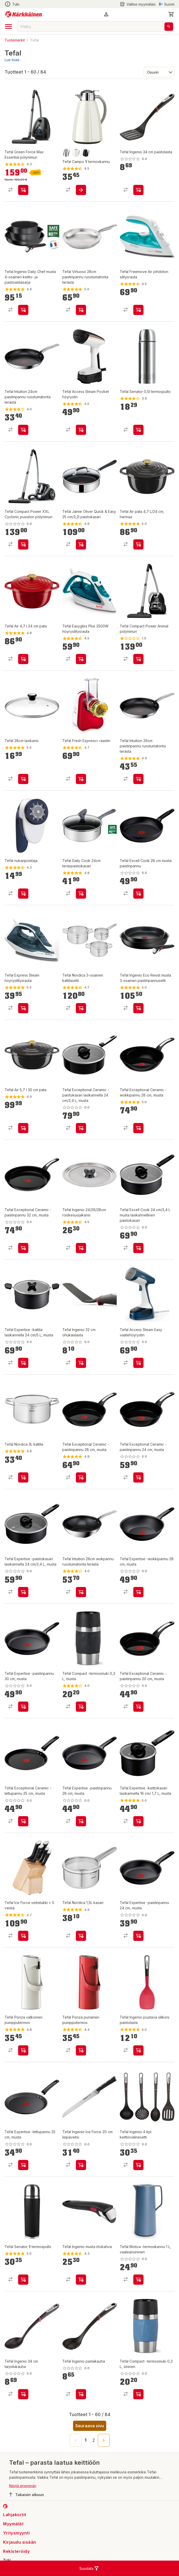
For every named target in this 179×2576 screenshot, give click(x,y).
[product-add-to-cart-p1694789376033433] (23, 190)
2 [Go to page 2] (93, 2440)
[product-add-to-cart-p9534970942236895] (81, 893)
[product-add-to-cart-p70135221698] (138, 2165)
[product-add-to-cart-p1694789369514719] (81, 1477)
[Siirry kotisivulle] (23, 14)
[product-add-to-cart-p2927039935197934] (81, 1008)
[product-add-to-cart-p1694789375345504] (81, 544)
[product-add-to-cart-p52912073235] (23, 779)
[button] (106, 14)
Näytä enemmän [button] (22, 2486)
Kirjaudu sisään (19, 2542)
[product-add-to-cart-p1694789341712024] (138, 544)
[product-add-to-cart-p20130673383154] (138, 779)
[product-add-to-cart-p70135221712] (138, 2050)
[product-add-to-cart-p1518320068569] (23, 2050)
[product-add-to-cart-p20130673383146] (81, 1592)
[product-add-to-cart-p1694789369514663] (81, 1821)
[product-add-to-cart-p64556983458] (138, 2394)
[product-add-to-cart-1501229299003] (138, 430)
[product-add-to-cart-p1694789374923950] (138, 893)
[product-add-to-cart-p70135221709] (23, 2394)
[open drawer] (8, 26)
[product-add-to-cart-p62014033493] (81, 2165)
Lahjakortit (14, 2514)
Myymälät (13, 2523)
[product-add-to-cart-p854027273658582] (81, 430)
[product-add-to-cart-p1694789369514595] (23, 1592)
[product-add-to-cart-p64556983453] (81, 1707)
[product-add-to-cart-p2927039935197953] (81, 1936)
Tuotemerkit (15, 40)
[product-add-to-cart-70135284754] (23, 659)
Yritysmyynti (16, 2533)
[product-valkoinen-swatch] (76, 153)
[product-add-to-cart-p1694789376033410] (138, 659)
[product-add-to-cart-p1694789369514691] (138, 1936)
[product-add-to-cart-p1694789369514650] (138, 1821)
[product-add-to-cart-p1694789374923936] (138, 1248)
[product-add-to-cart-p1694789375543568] (23, 1936)
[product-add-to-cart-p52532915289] (81, 779)
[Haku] (168, 26)
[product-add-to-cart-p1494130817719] (23, 2279)
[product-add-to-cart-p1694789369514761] (138, 1477)
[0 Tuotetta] (171, 14)
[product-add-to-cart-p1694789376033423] (23, 544)
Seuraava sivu (89, 2425)
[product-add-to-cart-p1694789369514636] (23, 1248)
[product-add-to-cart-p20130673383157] (81, 310)
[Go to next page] (104, 2440)
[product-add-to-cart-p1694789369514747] (138, 1707)
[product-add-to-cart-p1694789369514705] (23, 1707)
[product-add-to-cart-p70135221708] (81, 1363)
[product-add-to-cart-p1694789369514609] (23, 1363)
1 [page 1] (86, 2440)
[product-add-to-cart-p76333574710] (138, 1008)
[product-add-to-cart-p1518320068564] (81, 2050)
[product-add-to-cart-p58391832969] (138, 2279)
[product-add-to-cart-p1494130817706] (81, 190)
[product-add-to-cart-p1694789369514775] (81, 1128)
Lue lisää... (13, 60)
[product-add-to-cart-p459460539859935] (81, 1248)
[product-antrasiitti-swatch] (86, 153)
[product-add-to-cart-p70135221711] (81, 2394)
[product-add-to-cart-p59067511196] (138, 1363)
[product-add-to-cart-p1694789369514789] (138, 1128)
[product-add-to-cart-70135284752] (23, 1128)
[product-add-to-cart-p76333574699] (81, 2279)
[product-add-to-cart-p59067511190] (23, 1008)
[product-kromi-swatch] (66, 153)
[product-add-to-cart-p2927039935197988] (23, 1477)
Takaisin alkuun (26, 2494)
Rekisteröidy (16, 2551)
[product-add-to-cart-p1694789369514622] (23, 2165)
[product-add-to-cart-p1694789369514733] (138, 1592)
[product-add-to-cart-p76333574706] (23, 310)
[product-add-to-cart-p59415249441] (23, 893)
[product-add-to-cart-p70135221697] (138, 190)
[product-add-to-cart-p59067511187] (81, 659)
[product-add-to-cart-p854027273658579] (138, 310)
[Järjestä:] (158, 71)
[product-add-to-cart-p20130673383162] (23, 430)
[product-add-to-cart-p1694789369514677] (23, 1821)
